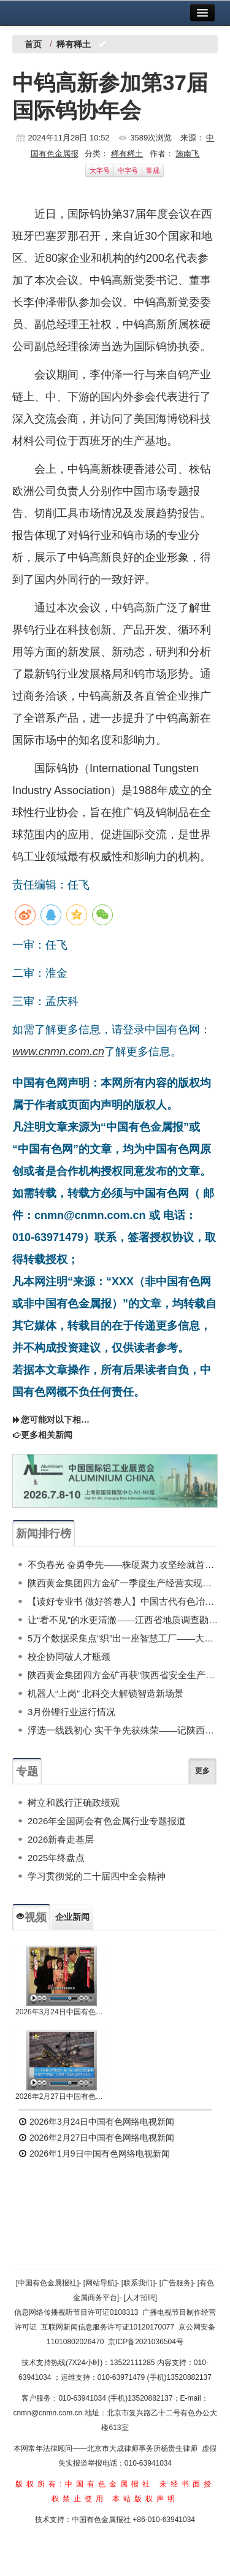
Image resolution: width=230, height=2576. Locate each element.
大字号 (100, 170)
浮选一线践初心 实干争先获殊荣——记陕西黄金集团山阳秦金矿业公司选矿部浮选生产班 (123, 1730)
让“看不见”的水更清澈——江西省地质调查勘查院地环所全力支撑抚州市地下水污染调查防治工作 (123, 1620)
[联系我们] (138, 2283)
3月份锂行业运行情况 (71, 1712)
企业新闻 (72, 1917)
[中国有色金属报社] (47, 2283)
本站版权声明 (145, 2498)
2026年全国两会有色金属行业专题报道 (107, 1821)
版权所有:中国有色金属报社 (84, 2484)
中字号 (128, 170)
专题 (27, 1771)
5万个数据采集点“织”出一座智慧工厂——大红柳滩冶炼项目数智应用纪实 (123, 1638)
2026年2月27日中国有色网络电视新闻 (61, 2096)
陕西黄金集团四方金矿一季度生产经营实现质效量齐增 (123, 1583)
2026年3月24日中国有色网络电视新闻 (61, 2012)
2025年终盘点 (56, 1857)
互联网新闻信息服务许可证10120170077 (107, 2327)
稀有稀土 (127, 153)
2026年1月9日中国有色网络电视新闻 (94, 2153)
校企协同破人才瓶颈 (69, 1656)
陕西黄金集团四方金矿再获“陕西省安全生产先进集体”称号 (123, 1675)
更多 (202, 1771)
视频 (31, 1917)
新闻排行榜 (43, 1533)
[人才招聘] (141, 2297)
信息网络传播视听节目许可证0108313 (76, 2312)
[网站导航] (100, 2283)
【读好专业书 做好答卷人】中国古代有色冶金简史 (123, 1601)
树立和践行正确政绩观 (74, 1802)
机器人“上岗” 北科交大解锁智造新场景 (105, 1693)
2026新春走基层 (61, 1839)
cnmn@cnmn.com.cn (48, 2413)
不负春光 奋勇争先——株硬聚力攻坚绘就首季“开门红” (123, 1564)
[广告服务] (176, 2283)
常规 (152, 170)
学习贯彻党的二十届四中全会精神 (97, 1876)
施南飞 (187, 153)
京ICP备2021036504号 (145, 2341)
